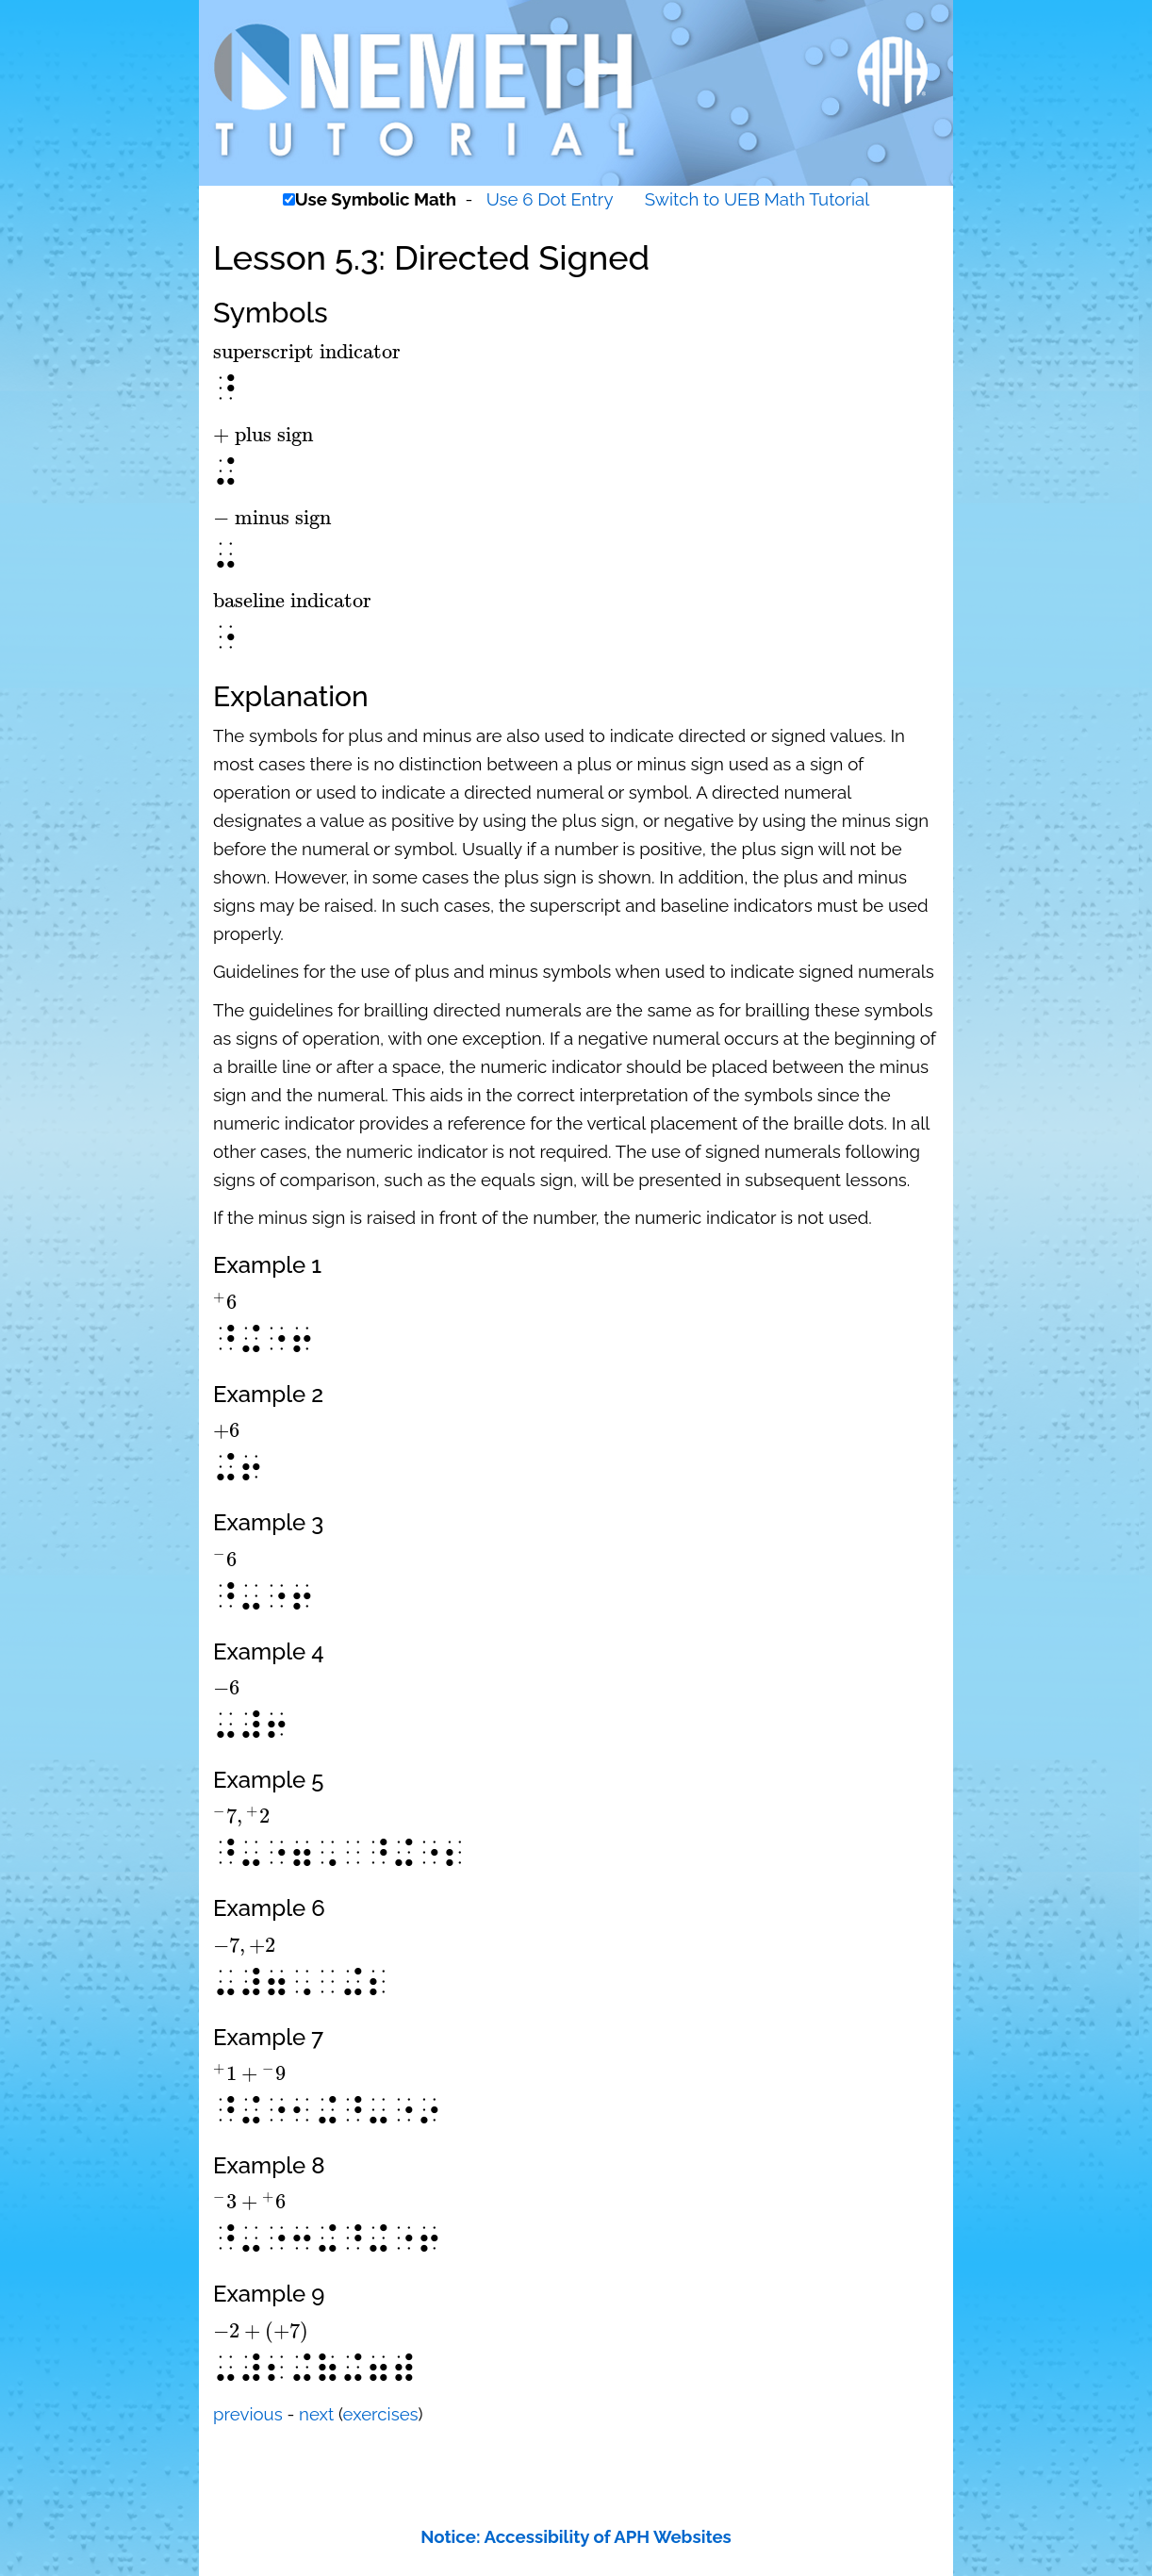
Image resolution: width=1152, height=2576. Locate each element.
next (316, 2413)
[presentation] (307, 351)
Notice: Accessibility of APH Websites (576, 2536)
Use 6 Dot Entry (550, 199)
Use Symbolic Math (375, 199)
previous (248, 2413)
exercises (381, 2413)
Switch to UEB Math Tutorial (757, 199)
